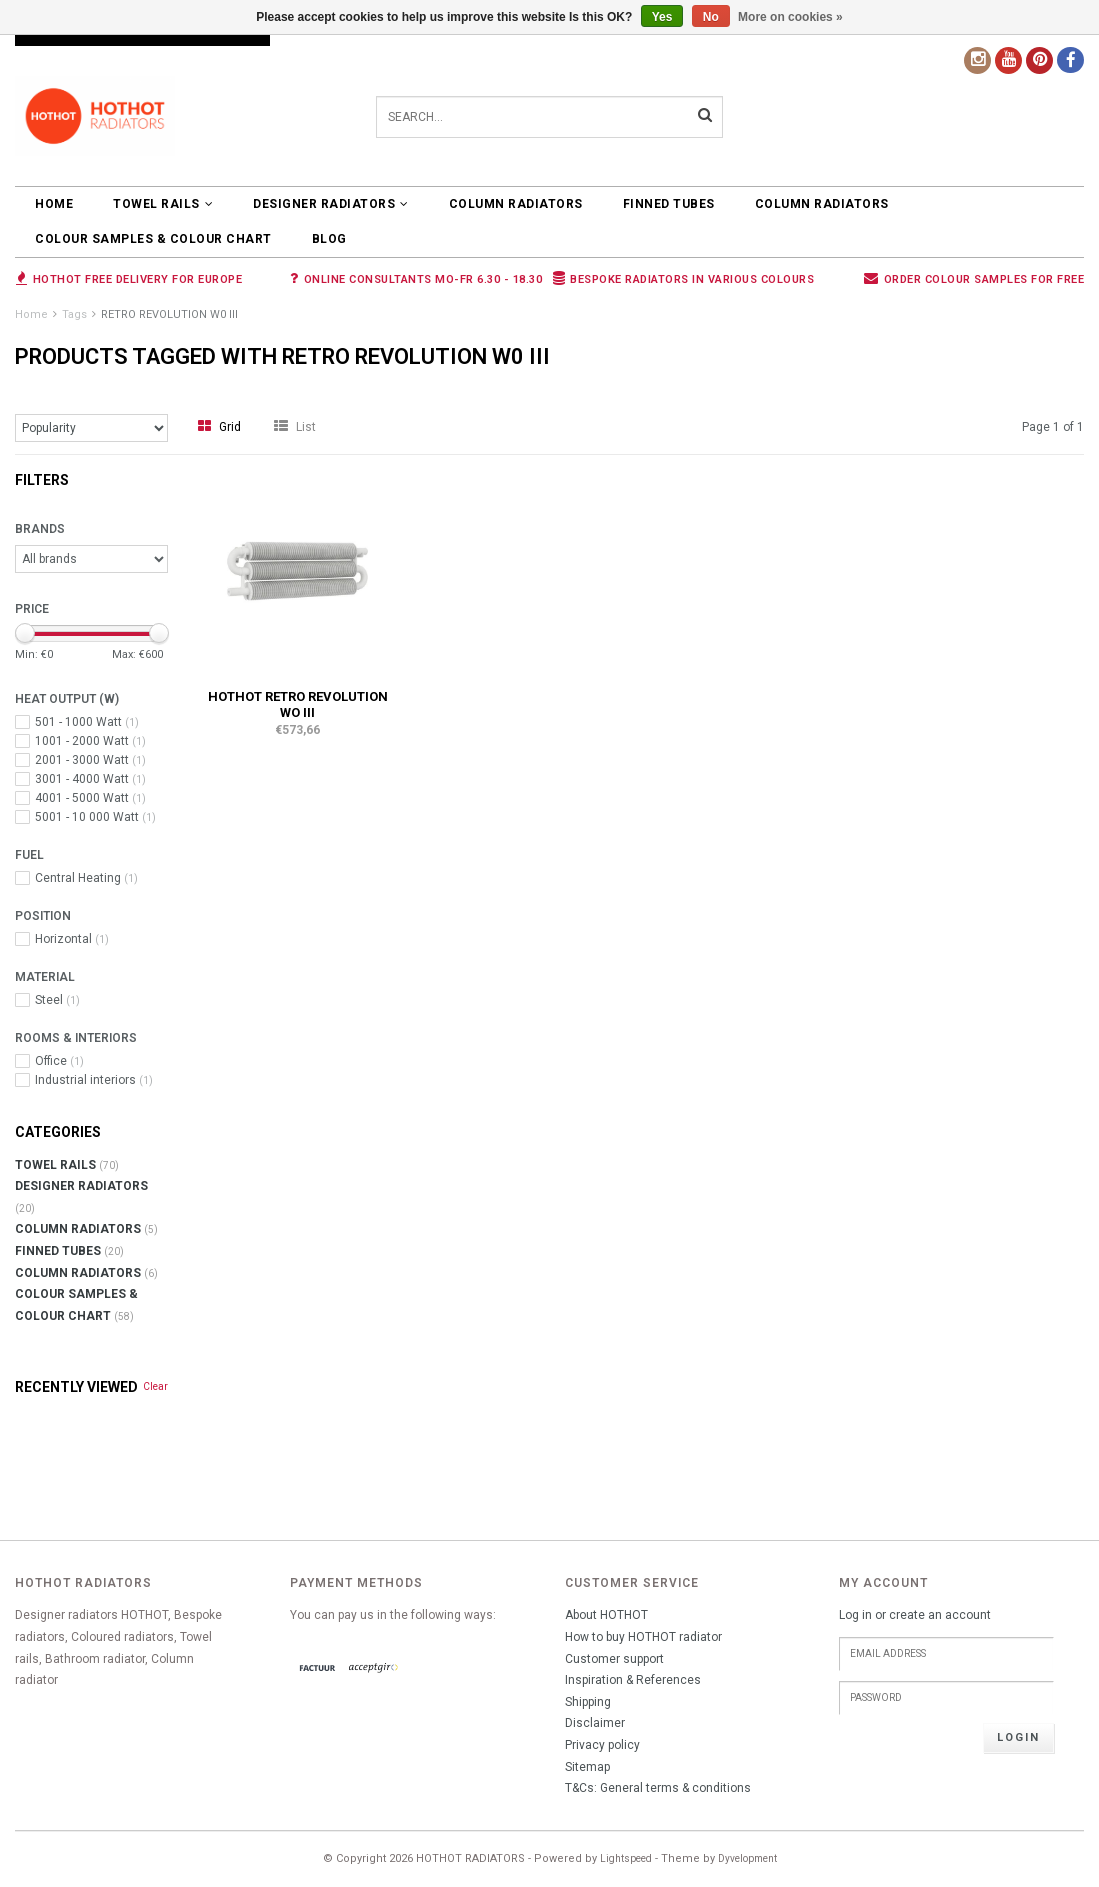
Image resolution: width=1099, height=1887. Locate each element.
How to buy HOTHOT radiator (643, 1637)
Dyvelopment (747, 1858)
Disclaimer (595, 1723)
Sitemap (587, 1767)
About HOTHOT (606, 1615)
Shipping (588, 1702)
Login (1018, 1737)
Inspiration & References (633, 1680)
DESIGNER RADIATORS (331, 204)
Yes (662, 17)
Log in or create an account (915, 1615)
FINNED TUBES (669, 204)
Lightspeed (626, 1858)
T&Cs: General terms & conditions (658, 1788)
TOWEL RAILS (163, 204)
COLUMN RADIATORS (516, 204)
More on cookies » (790, 17)
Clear (155, 1386)
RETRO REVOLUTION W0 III (169, 314)
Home (54, 204)
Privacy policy (602, 1745)
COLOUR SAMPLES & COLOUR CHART (153, 239)
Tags (74, 314)
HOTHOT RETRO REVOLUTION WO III (298, 704)
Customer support (614, 1659)
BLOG (329, 239)
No (711, 17)
